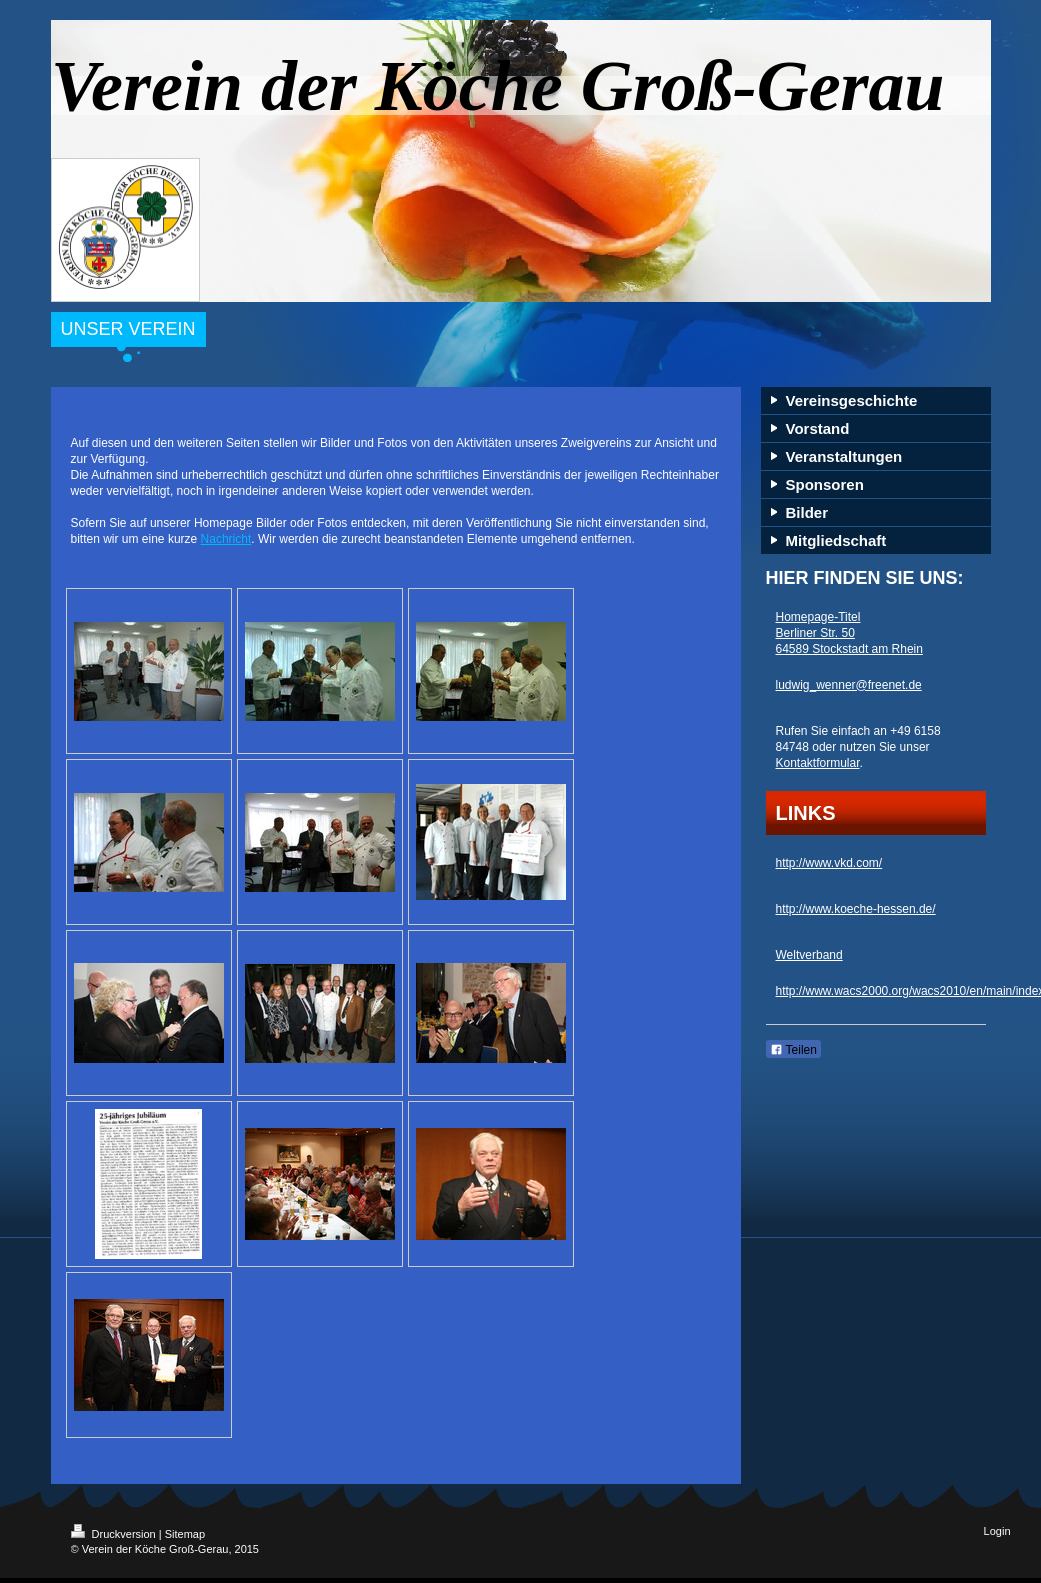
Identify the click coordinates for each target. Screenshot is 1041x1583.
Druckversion (115, 1534)
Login (997, 1531)
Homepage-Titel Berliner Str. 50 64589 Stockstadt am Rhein (849, 633)
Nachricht (226, 539)
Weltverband (809, 955)
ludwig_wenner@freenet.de (849, 685)
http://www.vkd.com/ (829, 863)
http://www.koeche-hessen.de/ (856, 909)
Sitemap (185, 1534)
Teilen (793, 1050)
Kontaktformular (818, 763)
